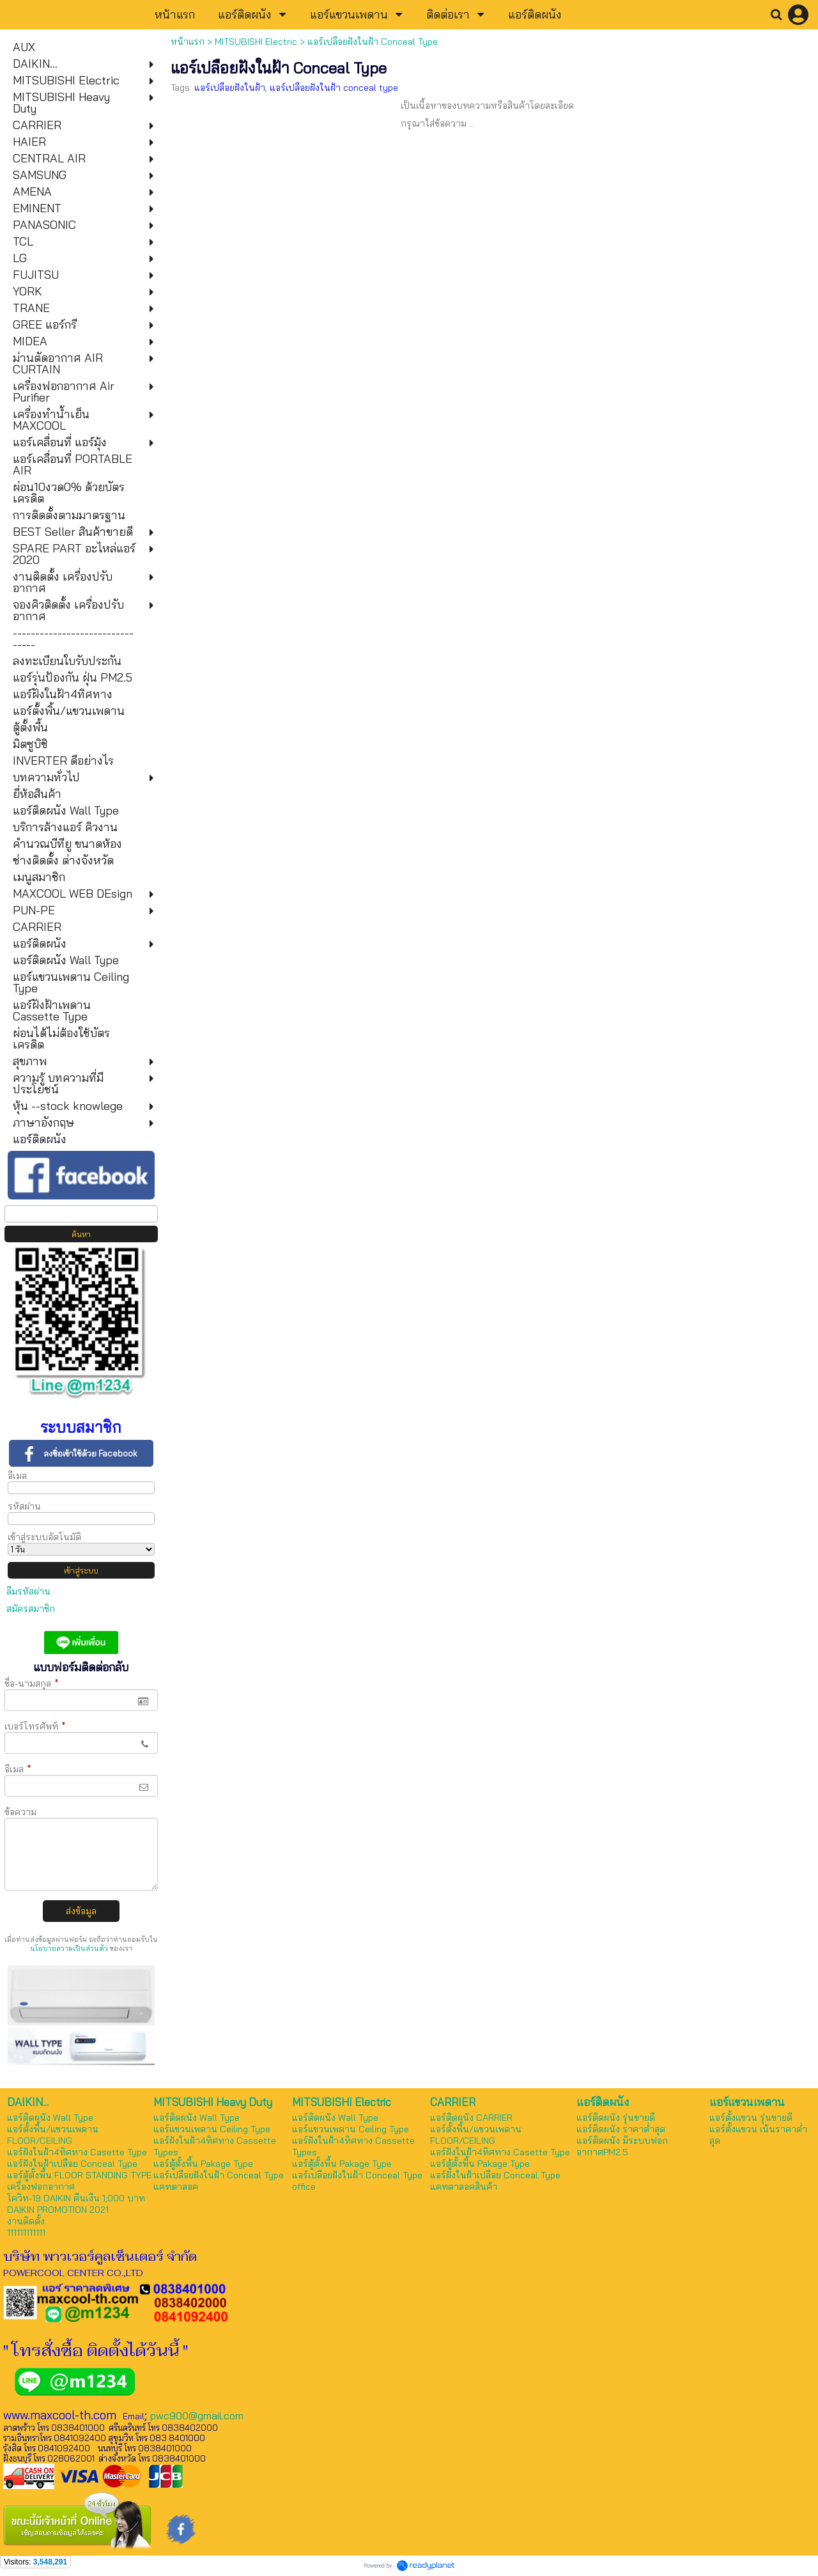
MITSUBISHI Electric (256, 41)
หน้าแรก (187, 41)
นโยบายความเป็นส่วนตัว (69, 1948)
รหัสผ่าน (24, 1506)
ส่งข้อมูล (81, 1911)
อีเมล (17, 1475)
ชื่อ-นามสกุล (31, 1683)
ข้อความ (20, 1812)
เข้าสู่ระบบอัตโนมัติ (44, 1537)
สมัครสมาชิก (30, 1608)
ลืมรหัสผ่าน (28, 1591)
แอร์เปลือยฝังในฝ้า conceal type (334, 87)
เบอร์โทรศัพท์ (35, 1726)
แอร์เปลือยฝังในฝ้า (229, 87)
